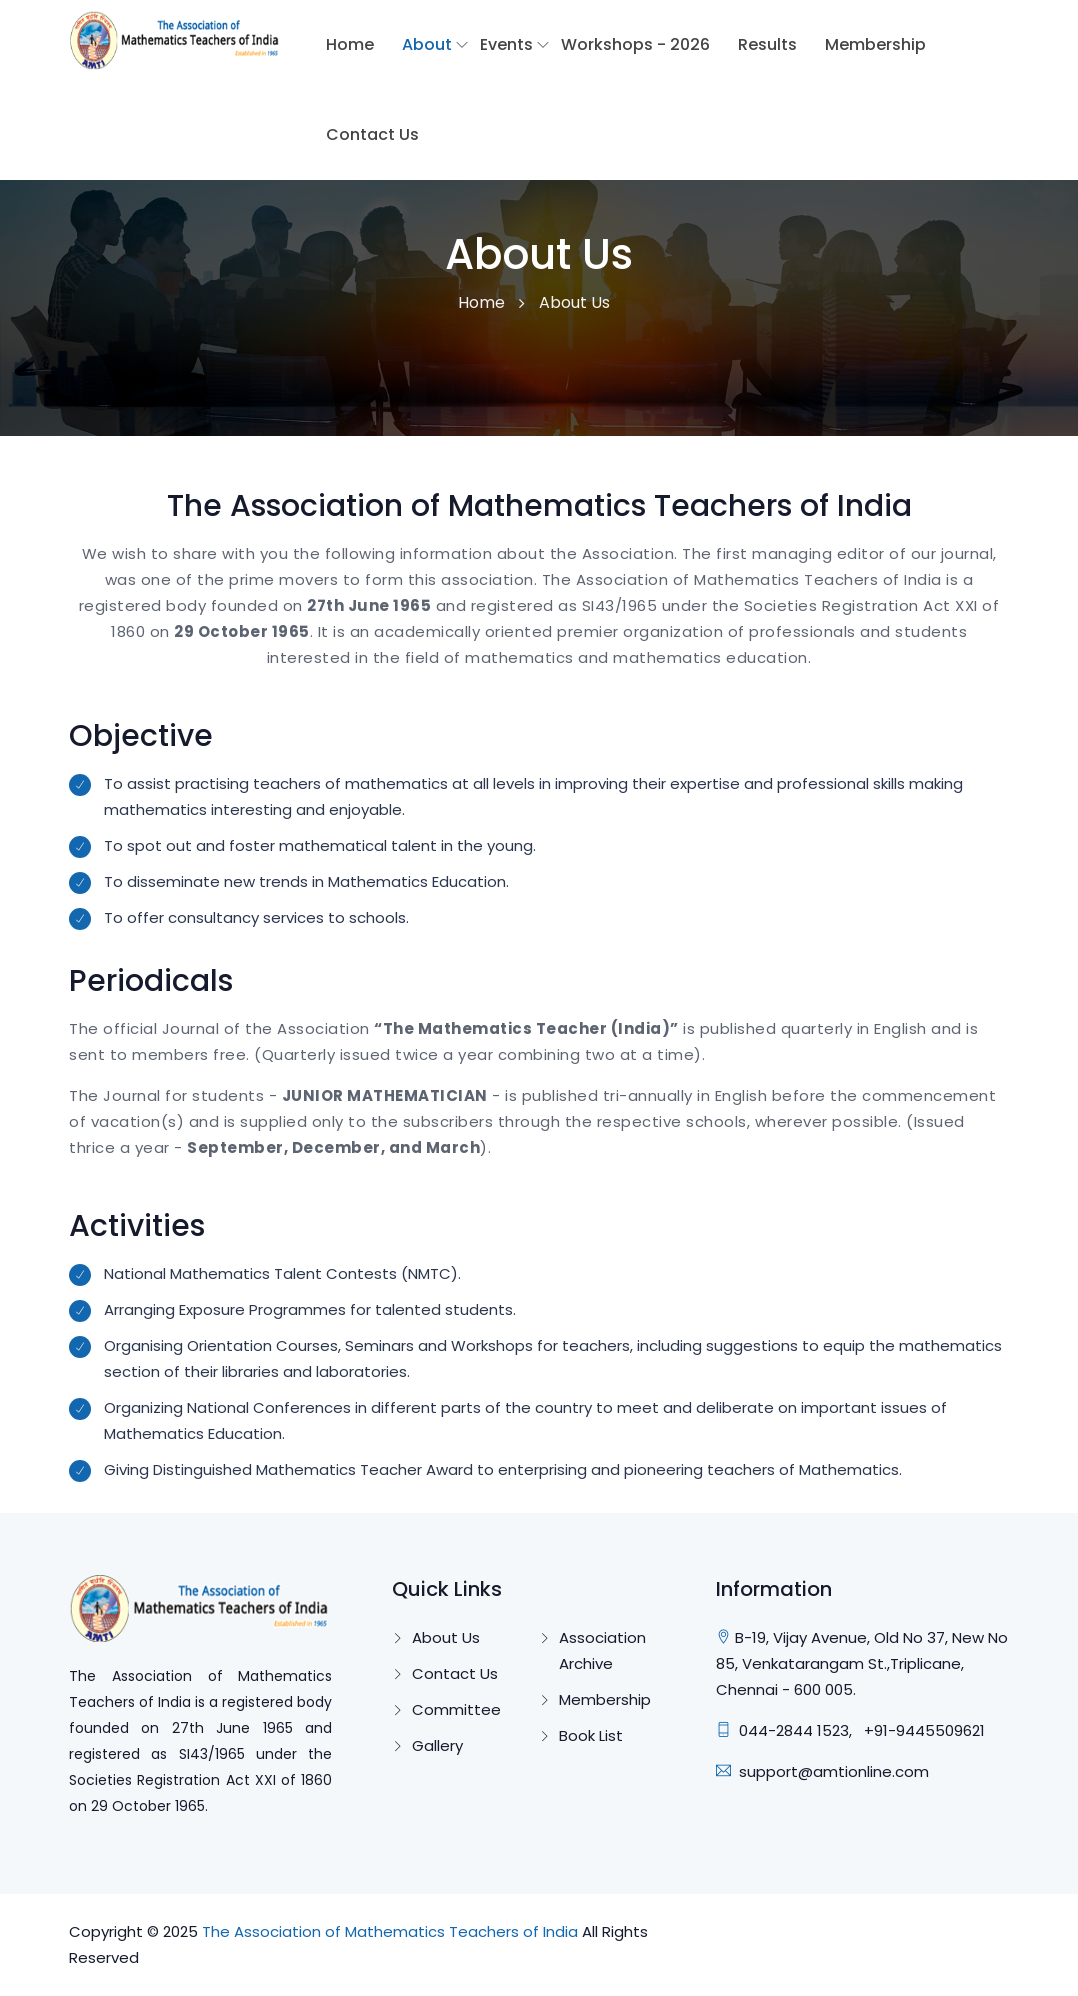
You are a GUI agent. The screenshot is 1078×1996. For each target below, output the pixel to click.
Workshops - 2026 (635, 44)
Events (506, 44)
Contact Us (372, 134)
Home (350, 44)
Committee (456, 1709)
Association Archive (602, 1650)
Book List (591, 1735)
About (427, 44)
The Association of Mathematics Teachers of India (390, 1931)
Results (767, 44)
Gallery (437, 1745)
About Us (446, 1637)
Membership (875, 44)
